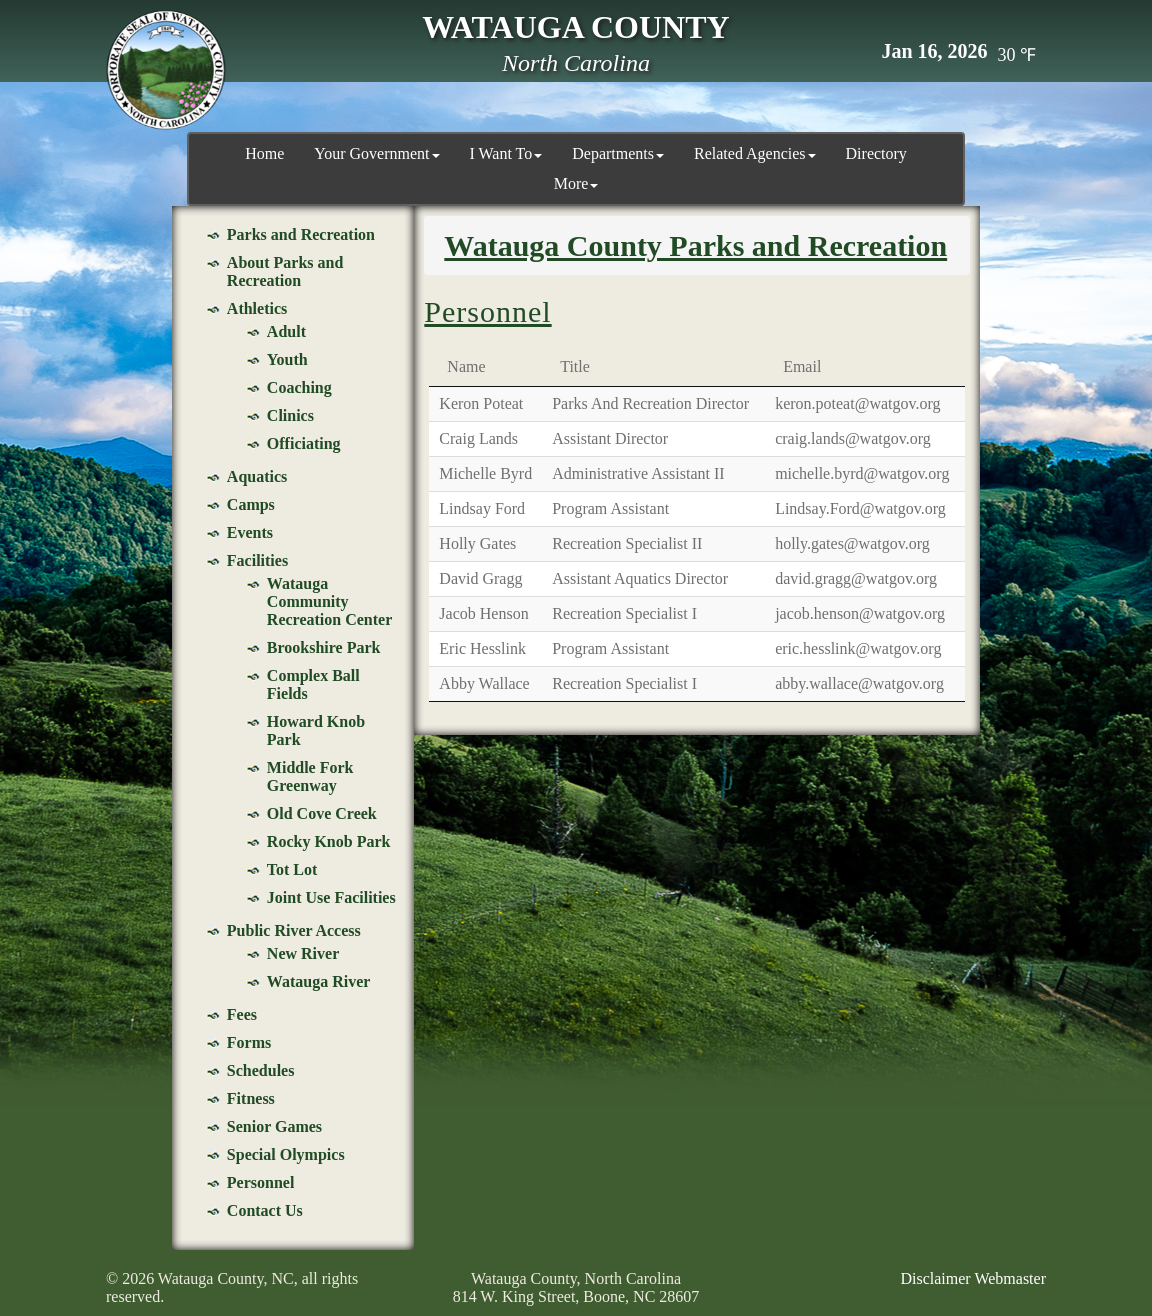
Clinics (290, 415)
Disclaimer (935, 1278)
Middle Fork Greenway (310, 776)
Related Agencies (755, 153)
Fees (242, 1014)
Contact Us (265, 1210)
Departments (618, 153)
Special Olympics (286, 1154)
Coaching (299, 387)
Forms (249, 1042)
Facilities (257, 560)
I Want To (506, 153)
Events (250, 532)
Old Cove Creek (322, 813)
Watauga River (319, 981)
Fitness (251, 1098)
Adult (286, 331)
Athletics (257, 308)
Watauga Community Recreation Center (329, 601)
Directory (876, 153)
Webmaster (1010, 1278)
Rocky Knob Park (329, 841)
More (576, 183)
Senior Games (274, 1126)
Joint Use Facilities (331, 897)
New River (303, 953)
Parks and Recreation (301, 234)
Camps (251, 504)
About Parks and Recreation (285, 271)
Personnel (261, 1182)
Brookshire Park (324, 647)
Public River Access (294, 930)
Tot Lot (292, 869)
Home (264, 153)
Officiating (304, 443)
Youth (287, 359)
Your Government (376, 153)
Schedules (261, 1070)
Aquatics (257, 476)
